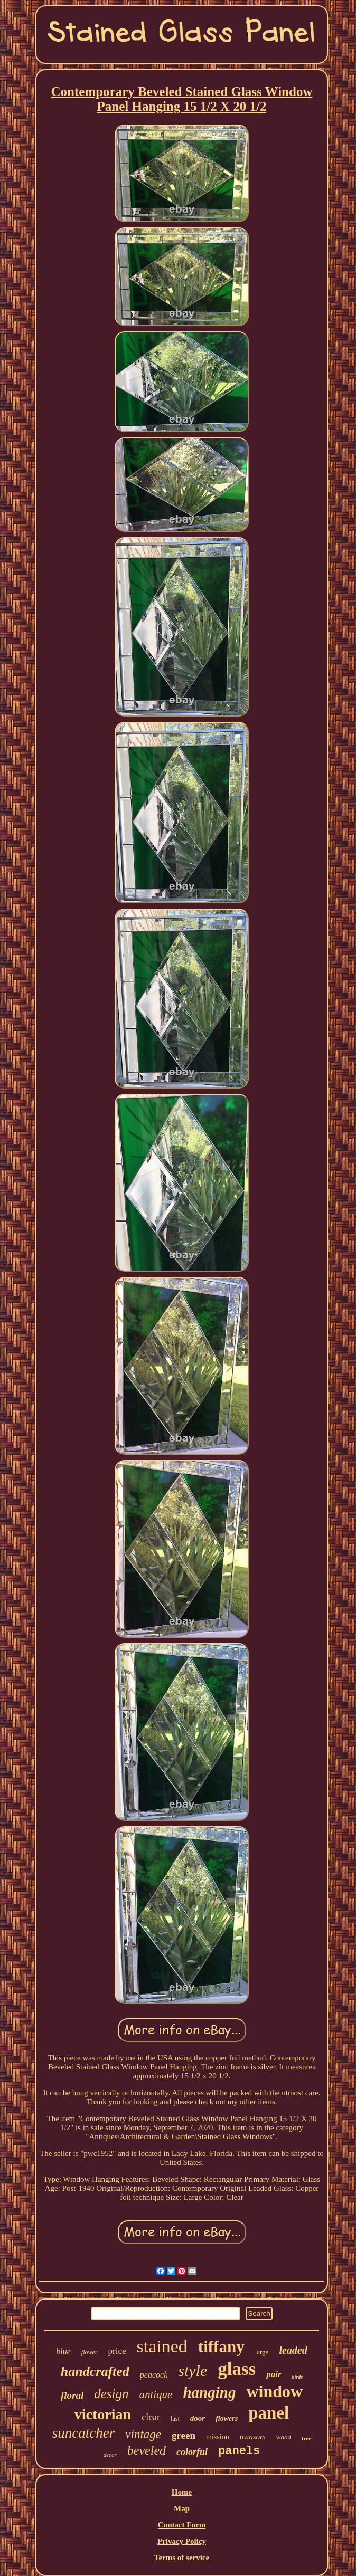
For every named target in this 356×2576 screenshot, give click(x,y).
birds (297, 2377)
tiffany (221, 2347)
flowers (227, 2418)
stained (162, 2346)
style (192, 2370)
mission (217, 2437)
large (262, 2352)
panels (239, 2451)
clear (151, 2417)
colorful (192, 2452)
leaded (293, 2350)
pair (273, 2374)
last (175, 2418)
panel (268, 2412)
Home (182, 2492)
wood (283, 2437)
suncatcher (83, 2433)
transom (253, 2436)
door (197, 2418)
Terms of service (181, 2557)
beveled (146, 2450)
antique (155, 2394)
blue (63, 2351)
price (117, 2351)
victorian (102, 2414)
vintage (143, 2434)
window (274, 2391)
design (111, 2394)
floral (72, 2395)
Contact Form (181, 2525)
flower (89, 2352)
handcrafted (95, 2371)
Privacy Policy (181, 2541)
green (183, 2435)
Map (182, 2508)
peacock (153, 2374)
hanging (209, 2392)
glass (237, 2369)
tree (306, 2438)
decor (110, 2454)
